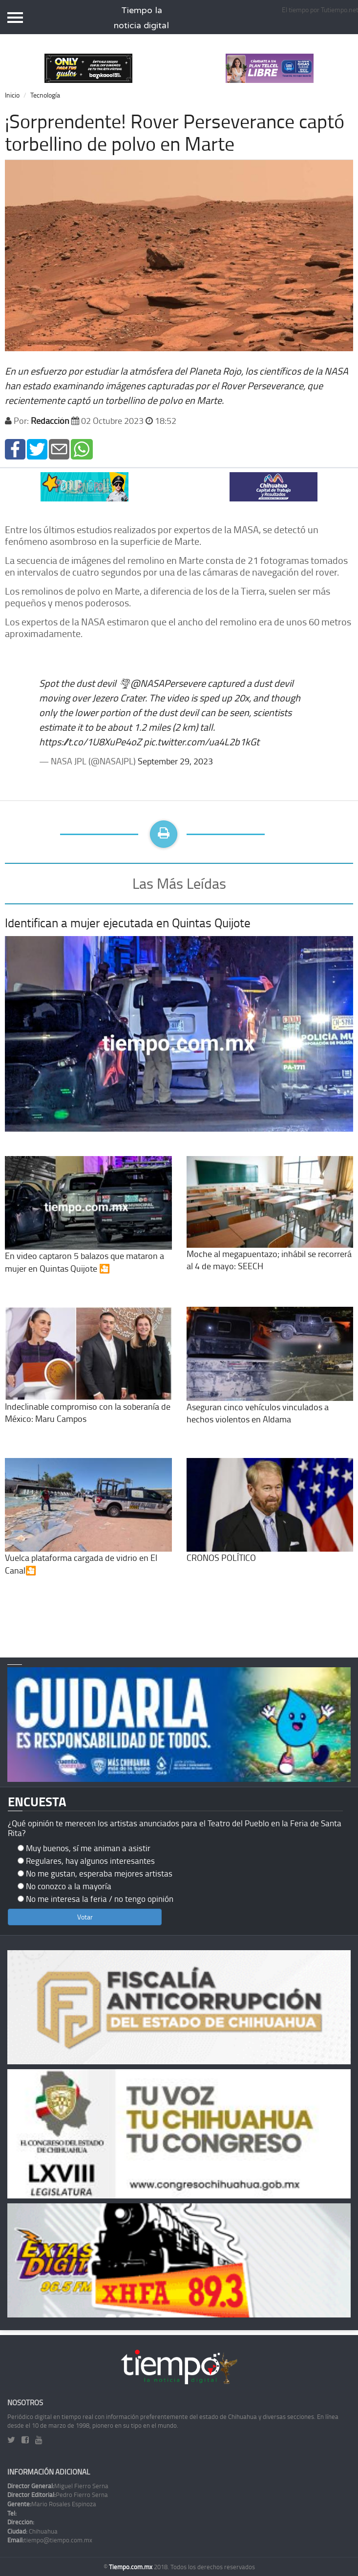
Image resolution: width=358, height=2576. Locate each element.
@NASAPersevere (168, 683)
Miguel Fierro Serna (57, 2485)
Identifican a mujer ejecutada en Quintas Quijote (128, 922)
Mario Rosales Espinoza (51, 2503)
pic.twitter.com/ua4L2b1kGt (201, 741)
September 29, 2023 (175, 761)
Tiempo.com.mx (131, 2566)
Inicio (12, 95)
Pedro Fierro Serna (57, 2494)
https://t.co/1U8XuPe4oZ (90, 741)
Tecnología (45, 95)
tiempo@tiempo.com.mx (49, 2540)
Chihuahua (32, 2531)
